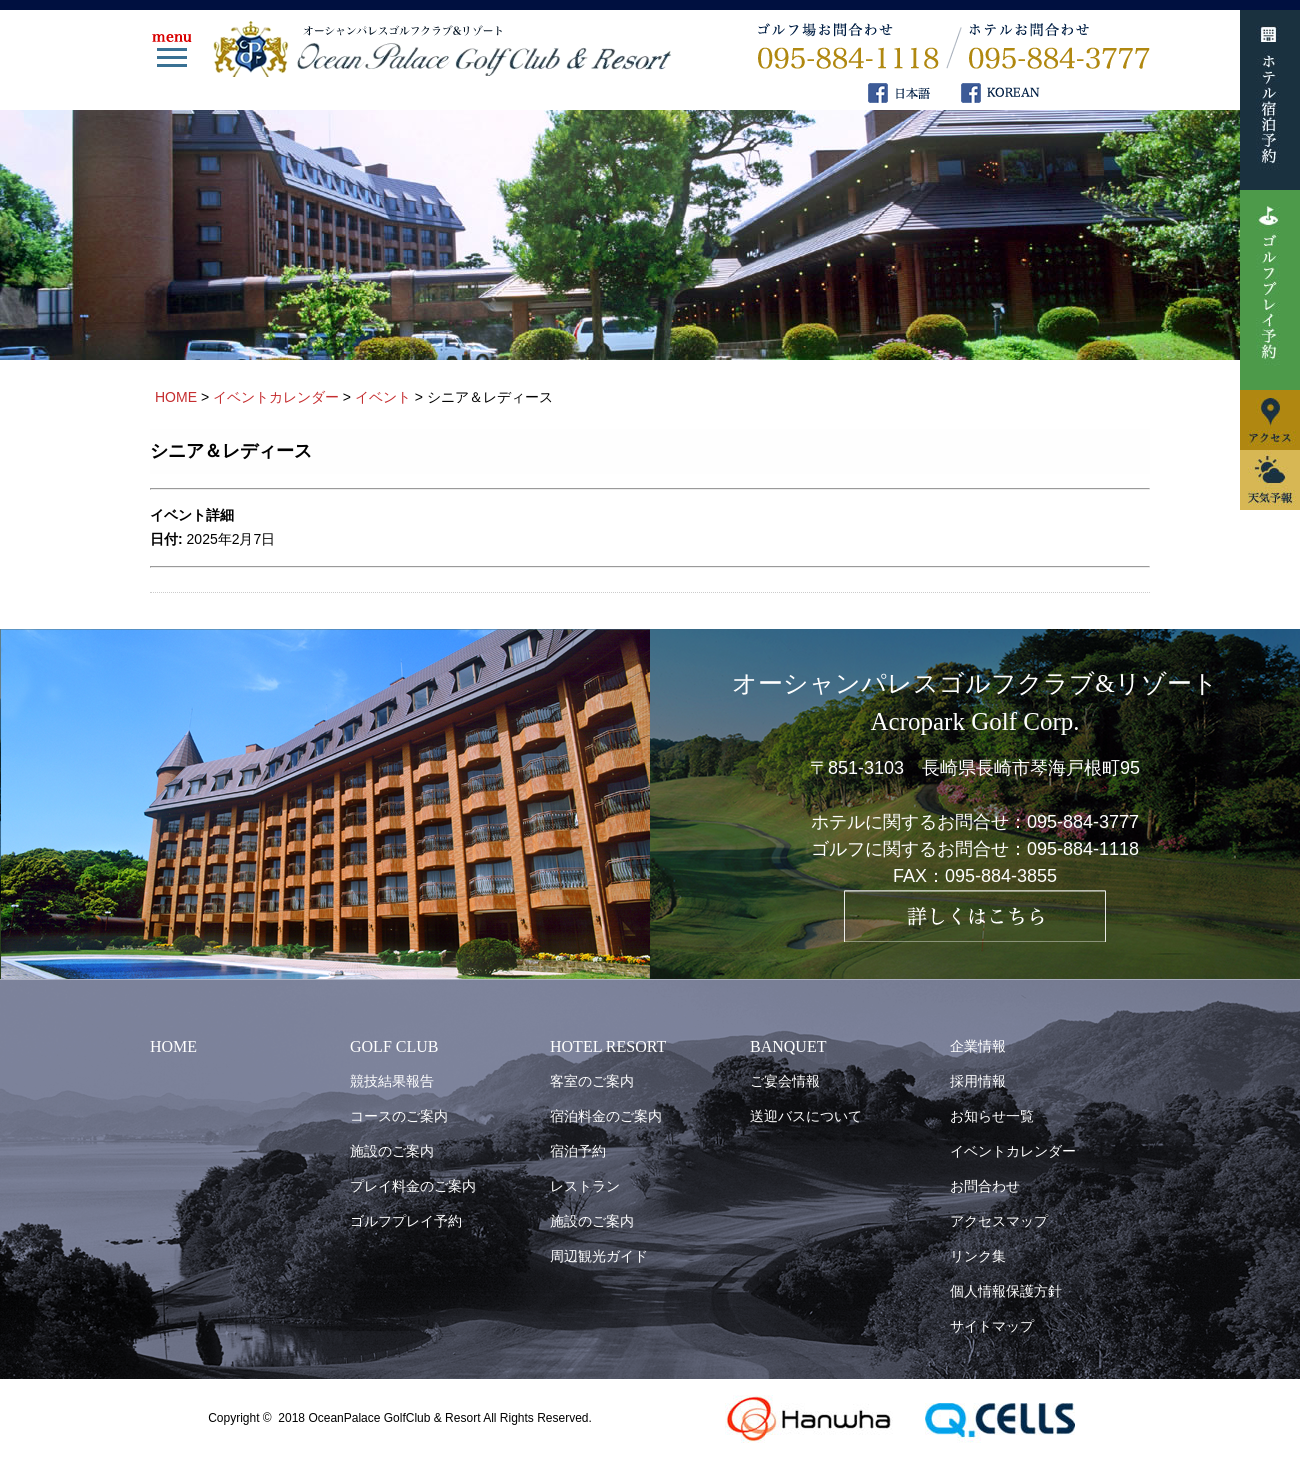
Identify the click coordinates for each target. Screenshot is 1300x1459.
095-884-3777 (1083, 822)
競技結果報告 (392, 1081)
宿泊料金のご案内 (606, 1116)
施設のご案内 (392, 1151)
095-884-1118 (1083, 849)
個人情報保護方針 (1006, 1291)
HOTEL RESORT (608, 1046)
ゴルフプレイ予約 (406, 1221)
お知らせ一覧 (992, 1116)
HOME (173, 1046)
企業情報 (978, 1046)
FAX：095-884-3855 (975, 876)
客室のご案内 (592, 1081)
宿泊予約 (578, 1151)
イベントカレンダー (1013, 1151)
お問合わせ (985, 1186)
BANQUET (788, 1046)
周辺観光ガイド (599, 1256)
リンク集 (978, 1256)
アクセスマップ (999, 1221)
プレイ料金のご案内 (413, 1186)
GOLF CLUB (394, 1046)
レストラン (585, 1186)
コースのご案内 (399, 1116)
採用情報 (978, 1081)
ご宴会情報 (785, 1081)
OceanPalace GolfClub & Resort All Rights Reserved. (449, 1418)
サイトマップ (992, 1326)
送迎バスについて (806, 1116)
